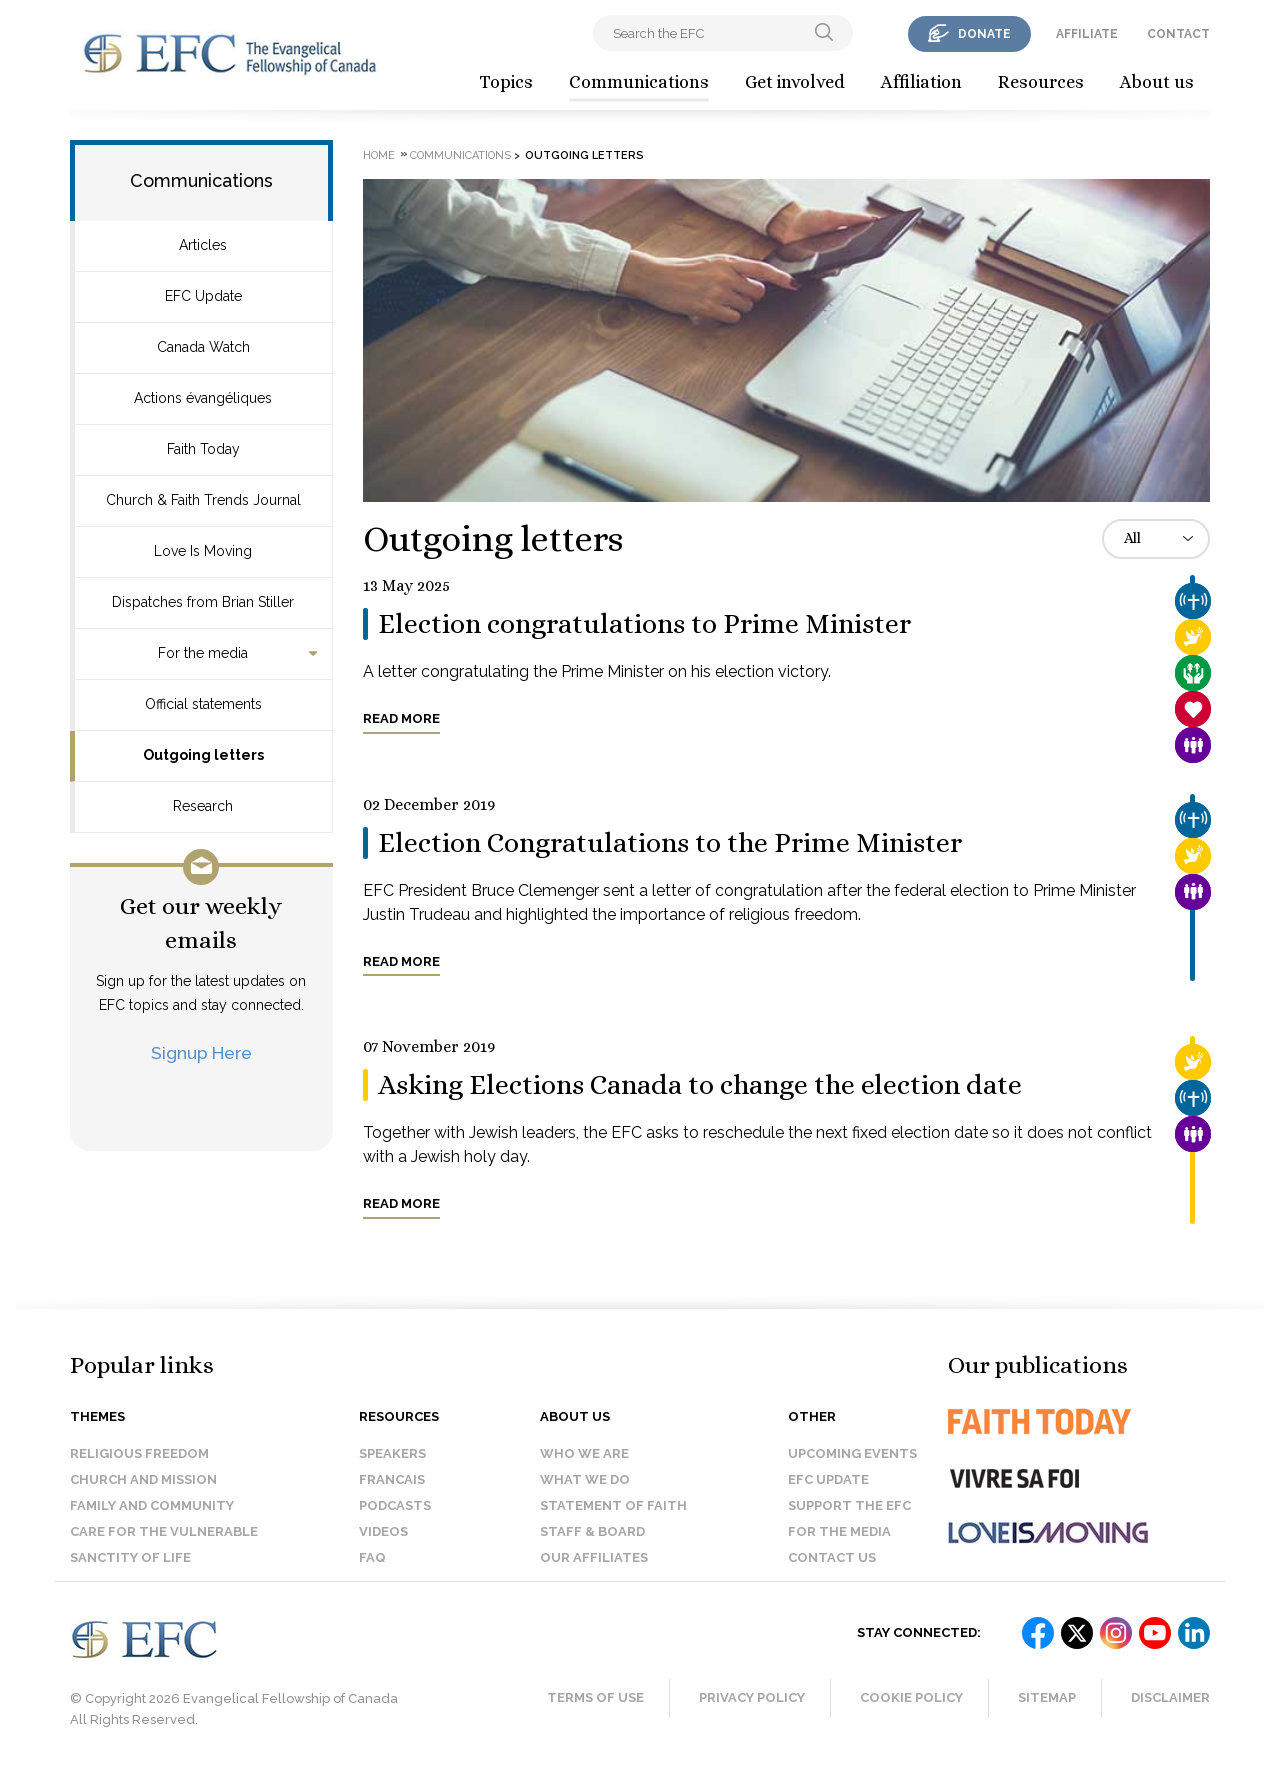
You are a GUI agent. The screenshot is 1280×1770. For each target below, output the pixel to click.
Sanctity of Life (130, 1557)
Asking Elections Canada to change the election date (700, 1085)
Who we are (584, 1453)
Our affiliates (594, 1557)
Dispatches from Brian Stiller (203, 602)
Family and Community (152, 1505)
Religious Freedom (139, 1453)
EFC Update (203, 296)
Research (203, 806)
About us (1157, 82)
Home (379, 155)
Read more (401, 718)
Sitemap (1047, 1697)
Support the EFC (849, 1505)
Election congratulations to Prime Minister (644, 624)
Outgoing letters (203, 755)
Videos (383, 1531)
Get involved (795, 82)
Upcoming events (852, 1453)
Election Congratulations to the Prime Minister (670, 843)
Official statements (203, 704)
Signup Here (201, 1052)
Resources (1041, 82)
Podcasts (395, 1505)
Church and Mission (143, 1479)
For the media (203, 653)
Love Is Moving (203, 551)
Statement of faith (613, 1505)
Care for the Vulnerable (164, 1531)
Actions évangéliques (203, 398)
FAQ (372, 1557)
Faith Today (203, 449)
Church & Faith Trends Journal (203, 500)
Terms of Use (595, 1697)
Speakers (392, 1453)
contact (1178, 34)
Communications (639, 82)
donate (984, 34)
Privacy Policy (752, 1697)
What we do (585, 1479)
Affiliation (921, 82)
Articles (203, 245)
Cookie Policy (911, 1697)
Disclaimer (1170, 1697)
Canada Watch (203, 347)
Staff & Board (592, 1531)
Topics (506, 82)
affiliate (1087, 34)
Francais (392, 1479)
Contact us (832, 1557)
